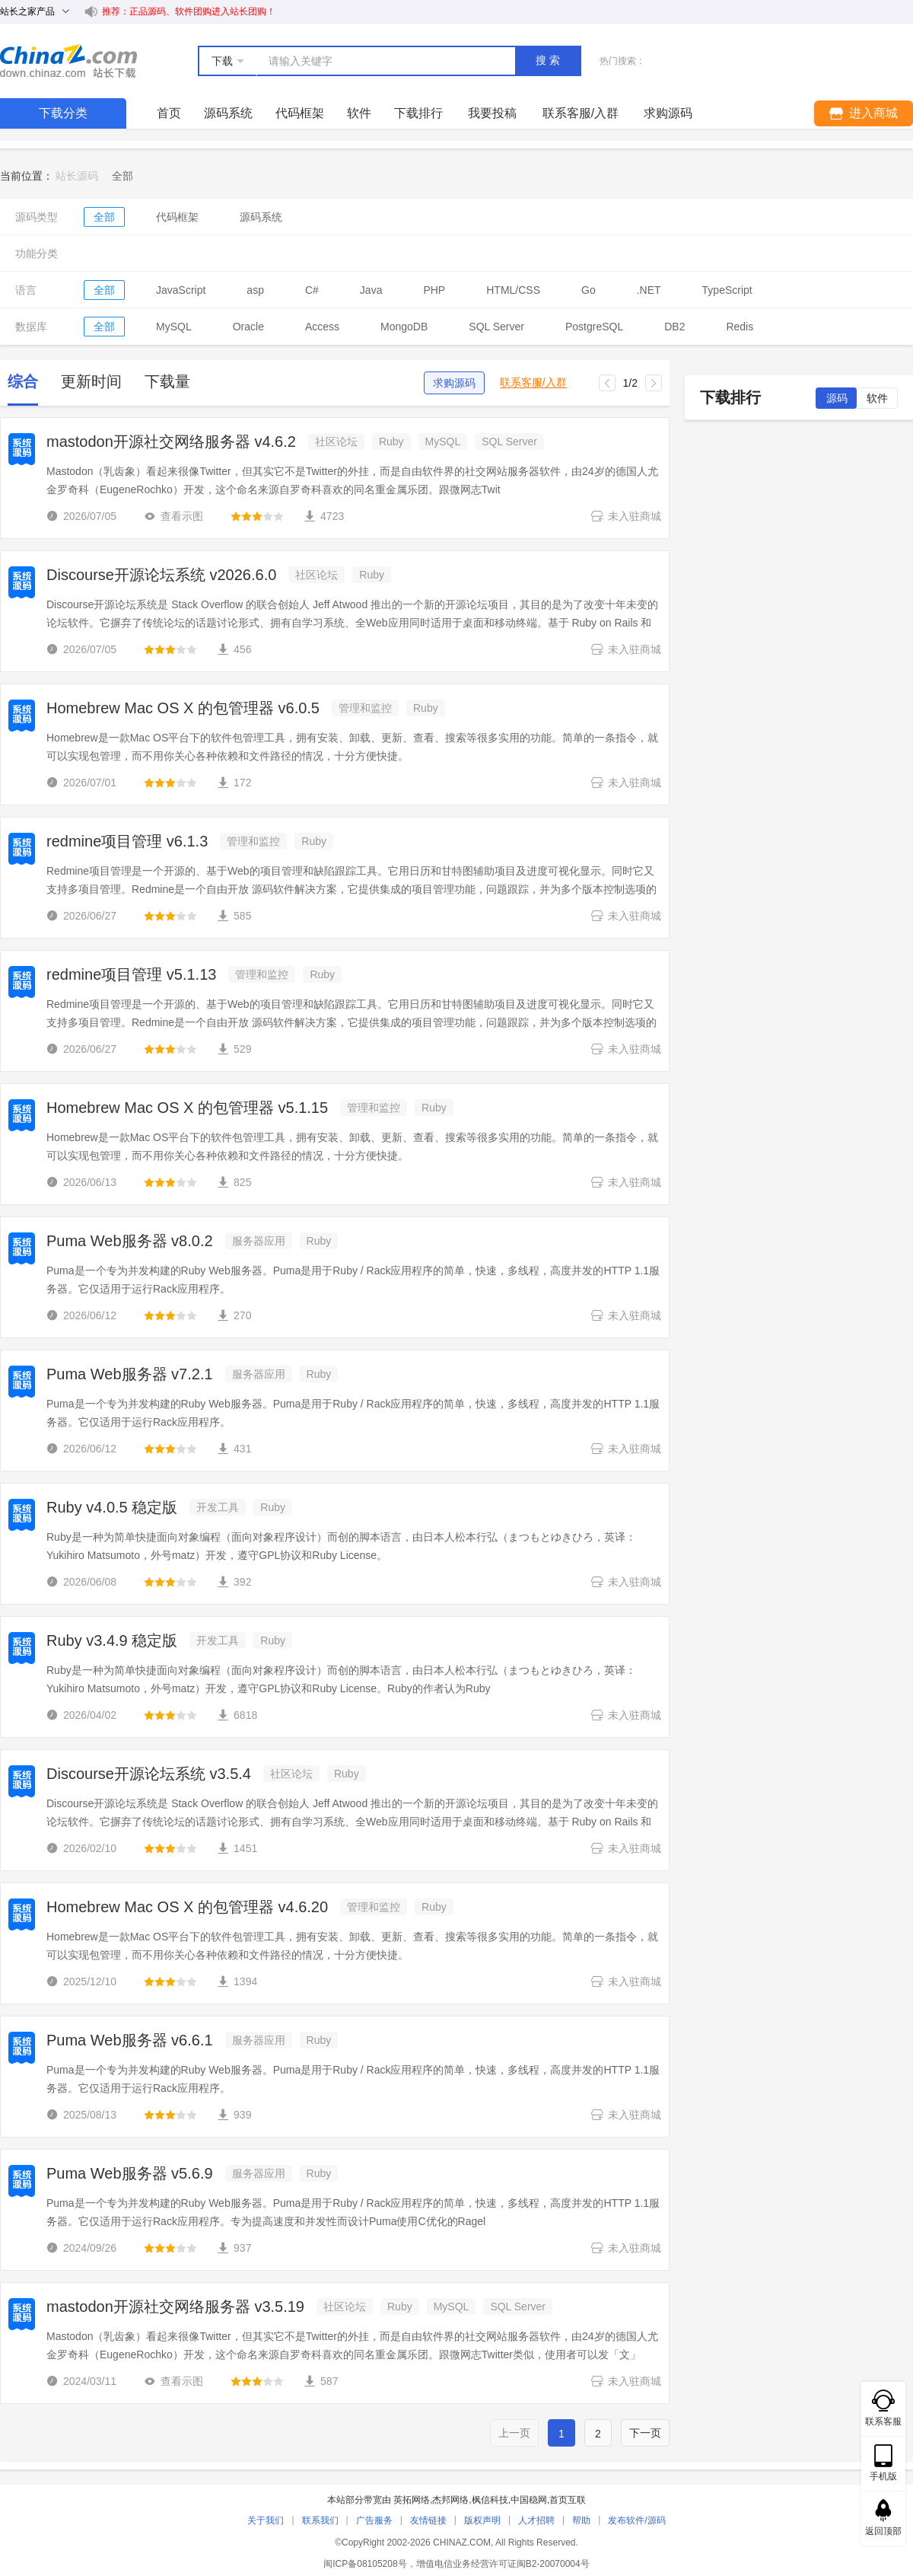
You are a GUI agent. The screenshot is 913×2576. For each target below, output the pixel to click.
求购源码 (454, 383)
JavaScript (180, 290)
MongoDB (404, 326)
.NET (649, 290)
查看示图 (173, 516)
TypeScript (727, 290)
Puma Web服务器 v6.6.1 (129, 2040)
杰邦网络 (450, 2500)
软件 (359, 113)
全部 (104, 217)
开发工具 (217, 1507)
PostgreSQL (594, 326)
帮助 (581, 2520)
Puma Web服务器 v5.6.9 (129, 2173)
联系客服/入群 (533, 382)
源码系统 (228, 113)
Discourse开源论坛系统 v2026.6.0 (161, 574)
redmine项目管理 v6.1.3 (127, 841)
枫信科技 (490, 2500)
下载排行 (418, 113)
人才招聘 (536, 2520)
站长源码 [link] (77, 176)
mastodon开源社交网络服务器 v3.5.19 (175, 2306)
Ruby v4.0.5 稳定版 (111, 1507)
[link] (122, 176)
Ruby (391, 441)
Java (371, 290)
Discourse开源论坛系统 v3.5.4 (148, 1773)
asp (255, 290)
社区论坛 (336, 441)
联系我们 (320, 2520)
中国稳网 (529, 2500)
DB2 (674, 326)
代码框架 (299, 113)
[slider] (257, 516)
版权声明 (482, 2520)
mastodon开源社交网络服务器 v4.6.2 (171, 441)
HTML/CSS (513, 290)
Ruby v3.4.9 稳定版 (111, 1640)
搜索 (549, 60)
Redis (739, 326)
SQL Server (496, 326)
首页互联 (567, 2500)
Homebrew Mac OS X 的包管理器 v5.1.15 (187, 1107)
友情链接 (428, 2520)
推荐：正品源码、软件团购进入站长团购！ (188, 11)
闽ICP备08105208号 (364, 2563)
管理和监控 (365, 708)
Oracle (248, 326)
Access (322, 326)
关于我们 (265, 2520)
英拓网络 (411, 2500)
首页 (169, 113)
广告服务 (374, 2520)
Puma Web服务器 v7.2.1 (129, 1374)
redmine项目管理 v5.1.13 (131, 974)
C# (312, 290)
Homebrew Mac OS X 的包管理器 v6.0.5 (183, 708)
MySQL (174, 326)
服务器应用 (258, 1241)
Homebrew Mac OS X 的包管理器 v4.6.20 (187, 1907)
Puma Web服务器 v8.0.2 (129, 1240)
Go (588, 290)
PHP (434, 290)
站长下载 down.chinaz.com (68, 61)
